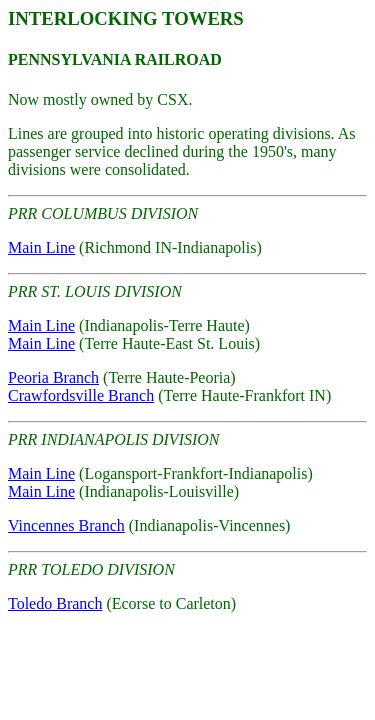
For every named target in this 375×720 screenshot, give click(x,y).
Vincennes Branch (66, 525)
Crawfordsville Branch (81, 395)
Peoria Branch (53, 377)
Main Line (41, 247)
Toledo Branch (55, 603)
